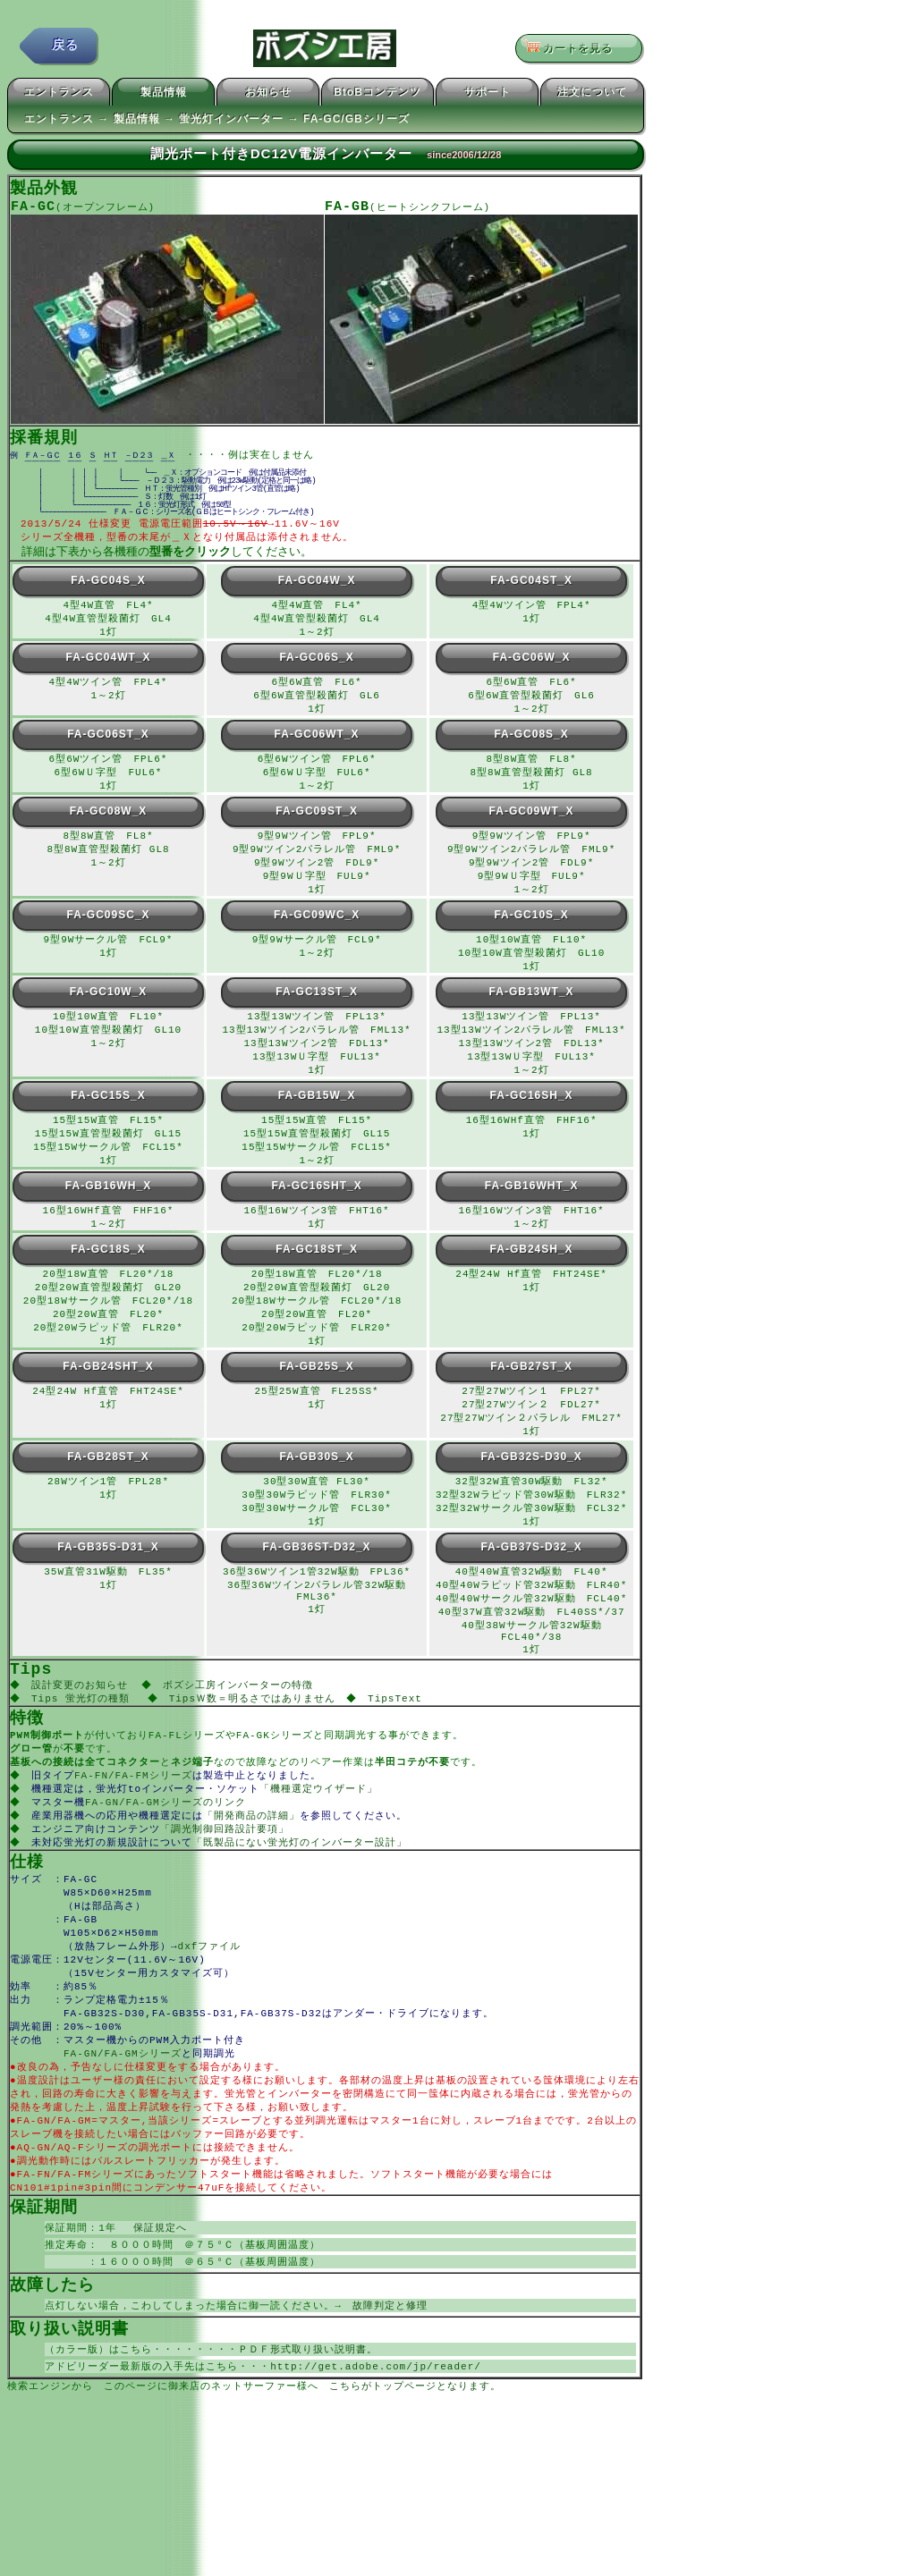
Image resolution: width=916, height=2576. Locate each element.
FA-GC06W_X (532, 670)
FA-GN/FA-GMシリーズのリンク (167, 1869)
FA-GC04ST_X (531, 591)
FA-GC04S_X (108, 591)
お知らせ (268, 95)
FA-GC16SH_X (531, 1125)
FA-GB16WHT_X (532, 1219)
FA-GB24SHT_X (108, 1407)
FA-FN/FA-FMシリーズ (135, 1840)
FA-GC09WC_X (317, 938)
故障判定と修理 (390, 2403)
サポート (487, 95)
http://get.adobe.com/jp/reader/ (375, 2466)
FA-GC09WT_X (531, 829)
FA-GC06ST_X (108, 750)
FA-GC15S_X (108, 1125)
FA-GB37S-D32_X (530, 1595)
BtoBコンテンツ (377, 95)
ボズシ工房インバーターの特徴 (242, 1745)
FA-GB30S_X (316, 1501)
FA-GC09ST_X (317, 829)
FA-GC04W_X (317, 591)
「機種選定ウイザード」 (320, 1855)
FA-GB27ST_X (531, 1407)
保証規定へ (155, 2321)
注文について (592, 95)
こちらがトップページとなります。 (415, 2487)
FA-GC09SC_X (107, 938)
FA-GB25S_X (316, 1407)
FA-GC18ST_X (317, 1285)
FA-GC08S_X (531, 750)
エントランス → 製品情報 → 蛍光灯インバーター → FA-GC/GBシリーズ (217, 121)
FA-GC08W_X (109, 829)
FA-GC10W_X (109, 1017)
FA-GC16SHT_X (316, 1219)
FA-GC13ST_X (317, 1017)
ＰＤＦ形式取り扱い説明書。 (307, 2448)
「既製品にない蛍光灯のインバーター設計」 (301, 1912)
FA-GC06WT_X (317, 750)
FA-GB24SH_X (531, 1285)
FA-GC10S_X (531, 938)
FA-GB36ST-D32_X (317, 1595)
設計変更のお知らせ (81, 1745)
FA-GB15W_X (317, 1125)
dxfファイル (210, 2022)
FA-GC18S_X (108, 1285)
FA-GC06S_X (316, 670)
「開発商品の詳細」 (253, 1883)
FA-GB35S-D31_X (107, 1595)
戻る (65, 48)
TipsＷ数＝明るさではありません (256, 1759)
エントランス (59, 95)
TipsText (401, 1759)
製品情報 (163, 95)
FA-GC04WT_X (107, 670)
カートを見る (573, 49)
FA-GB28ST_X (108, 1501)
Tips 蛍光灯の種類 (82, 1759)
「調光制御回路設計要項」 (226, 1898)
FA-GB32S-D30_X (530, 1501)
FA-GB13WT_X (531, 1017)
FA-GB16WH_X (108, 1219)
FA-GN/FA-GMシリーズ (123, 2136)
